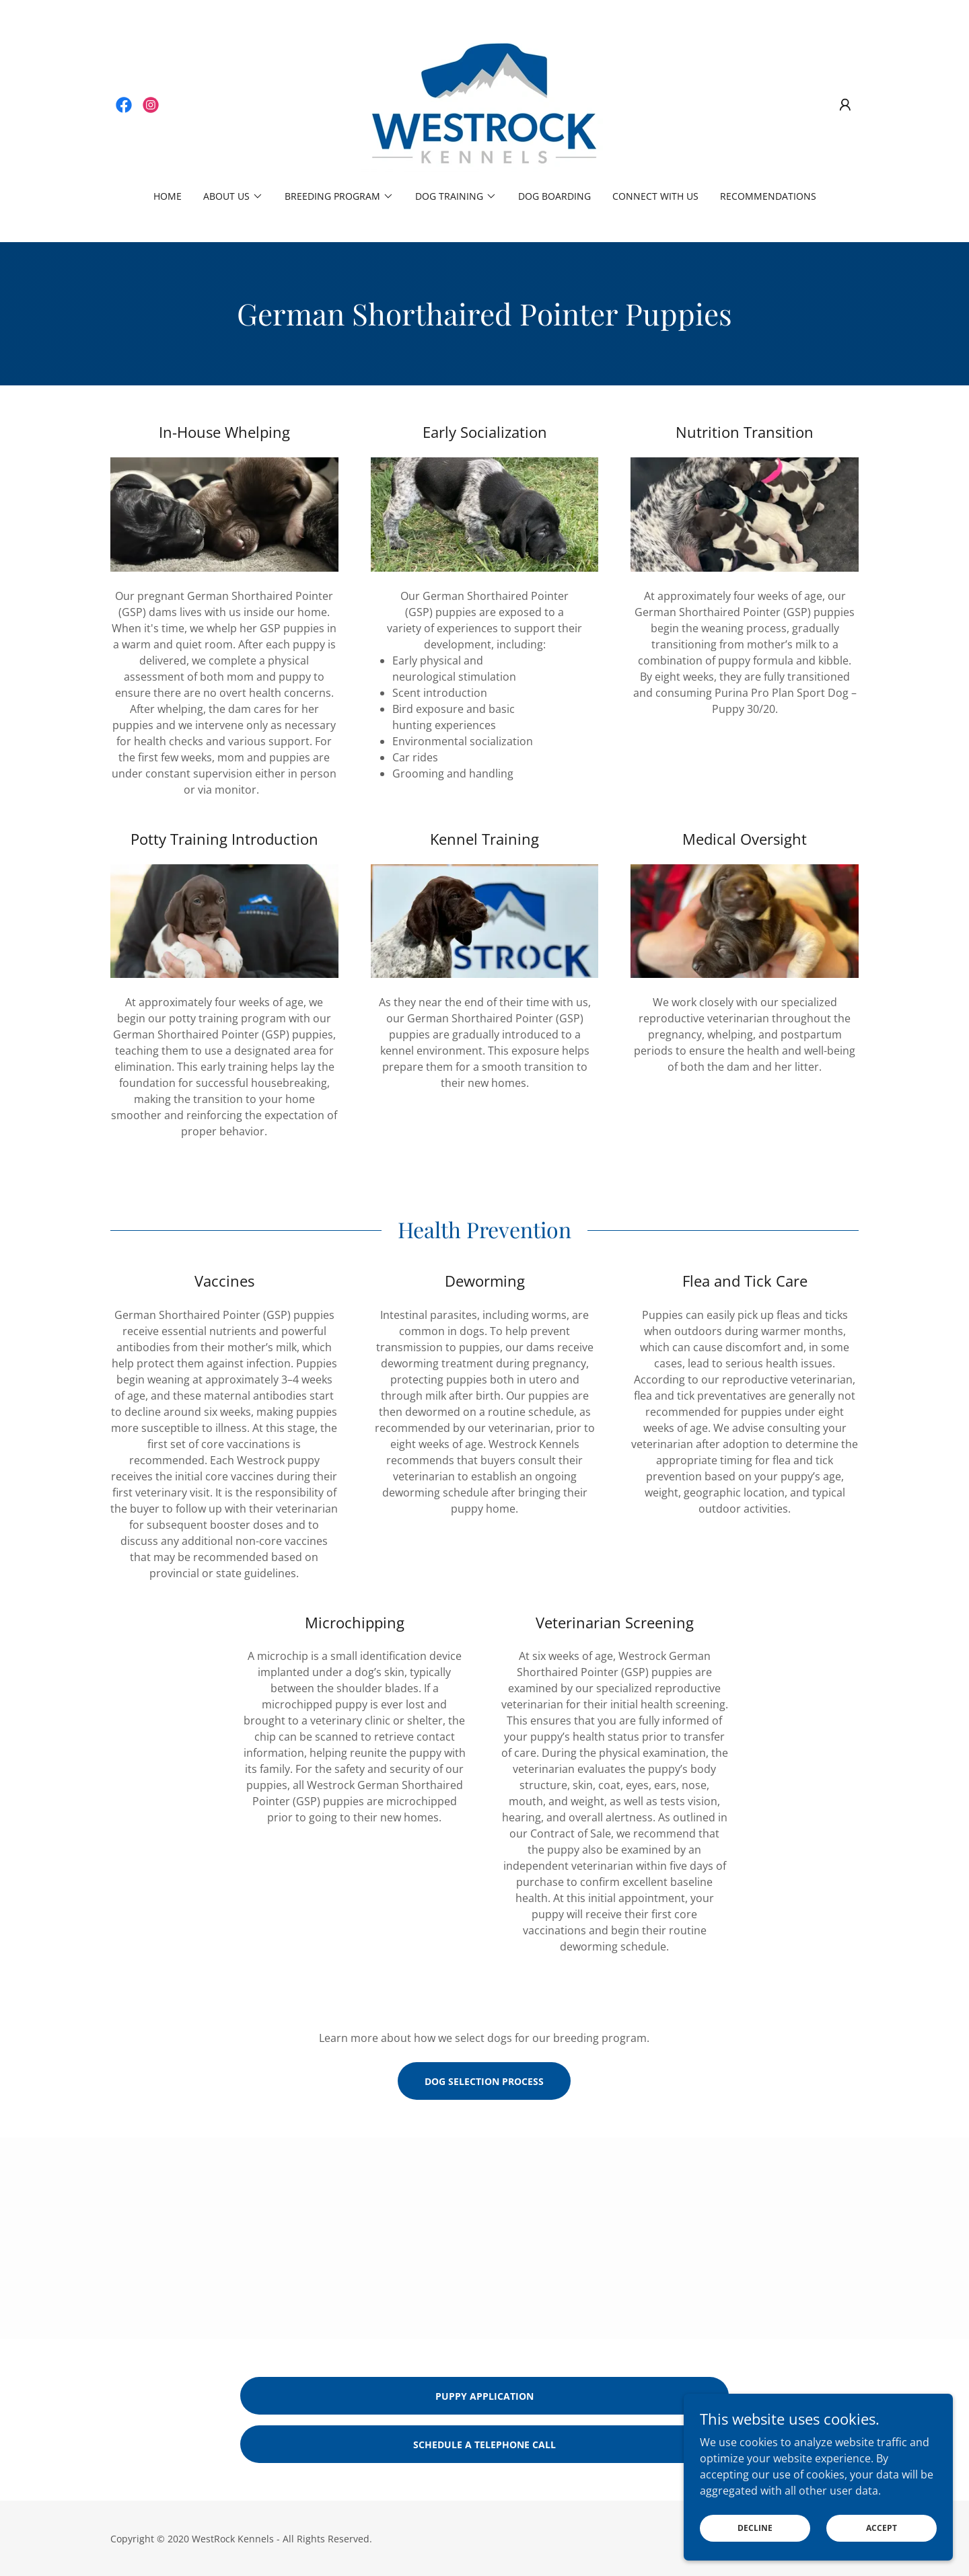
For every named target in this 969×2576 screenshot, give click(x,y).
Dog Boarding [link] (554, 196)
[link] (123, 104)
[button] (845, 104)
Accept (881, 2528)
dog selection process (484, 2081)
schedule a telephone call (484, 2444)
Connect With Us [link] (655, 196)
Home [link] (167, 196)
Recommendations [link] (768, 196)
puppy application (484, 2396)
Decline (755, 2528)
